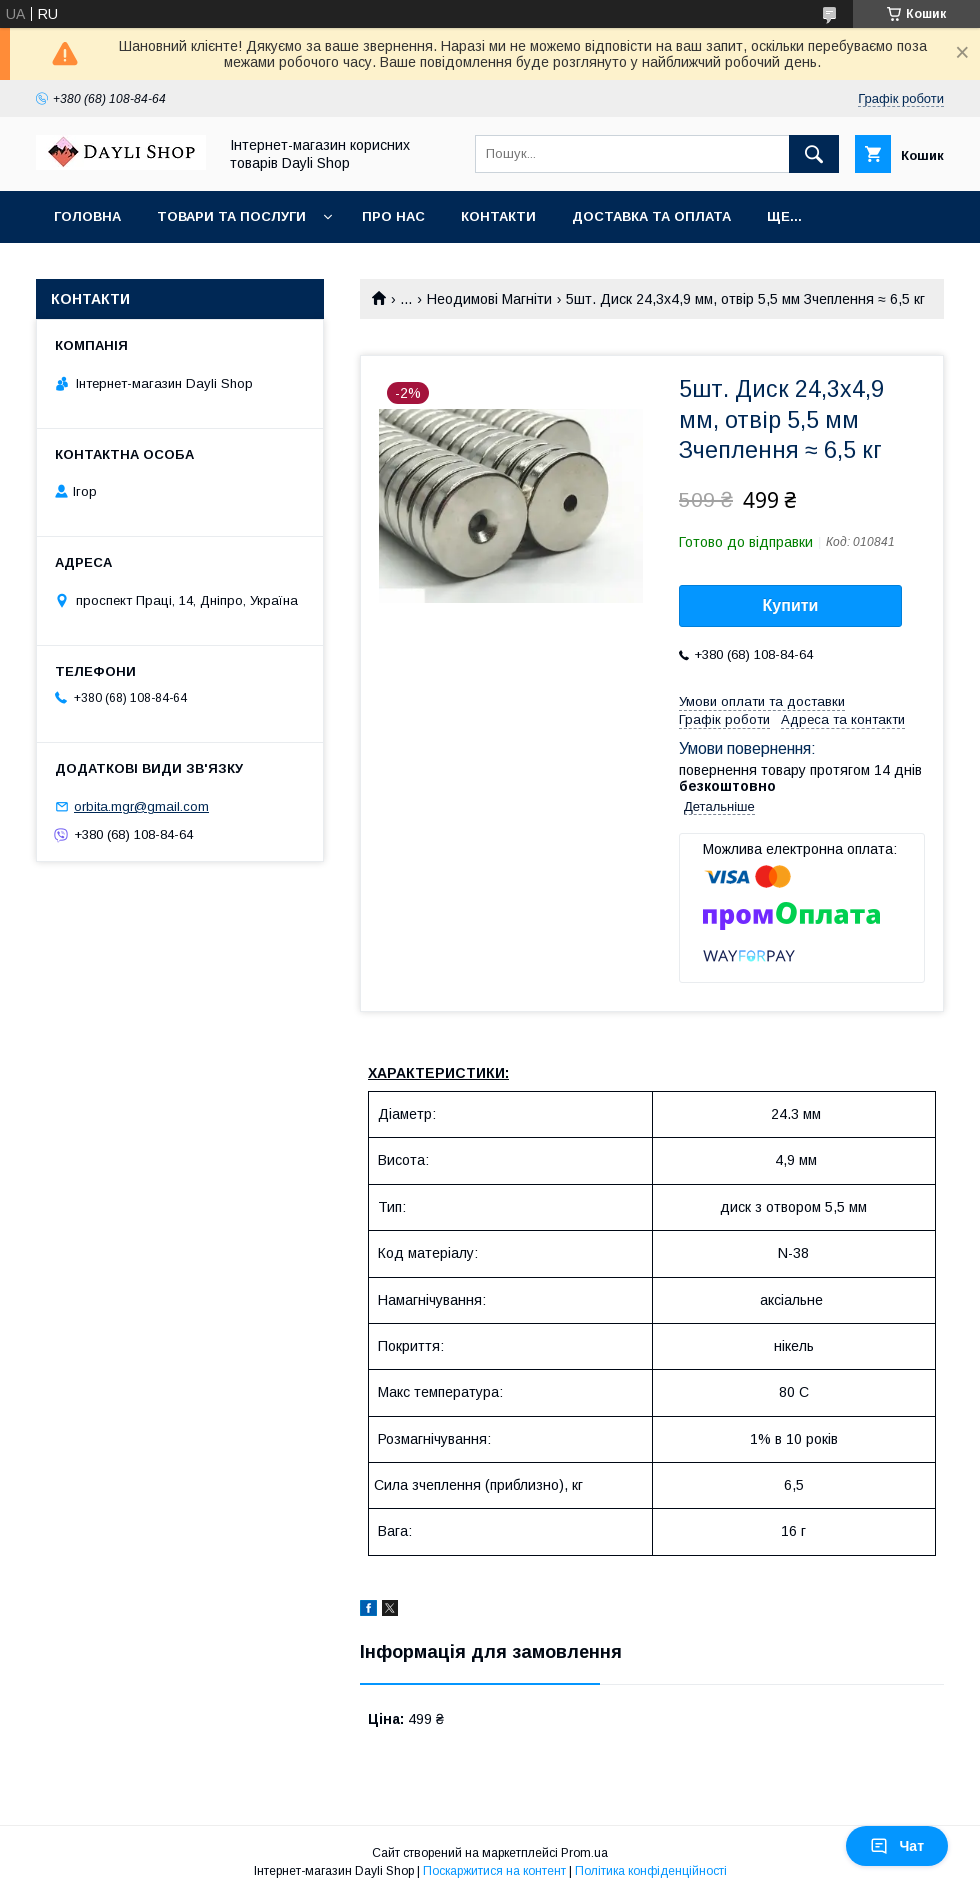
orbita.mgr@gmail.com (141, 806)
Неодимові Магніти (489, 299)
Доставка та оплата (651, 216)
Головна (87, 216)
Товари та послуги (231, 216)
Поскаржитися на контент (494, 1871)
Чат (897, 1846)
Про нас (393, 216)
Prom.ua (584, 1853)
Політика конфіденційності (651, 1871)
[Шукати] (814, 154)
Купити (791, 605)
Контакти (498, 216)
